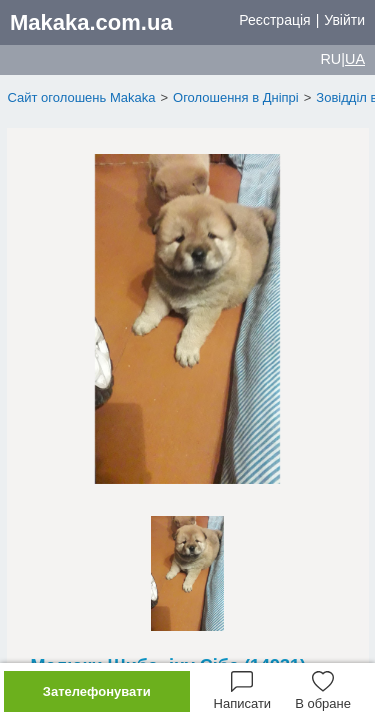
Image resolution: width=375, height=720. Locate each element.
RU (330, 59)
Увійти (344, 20)
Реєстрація (274, 20)
